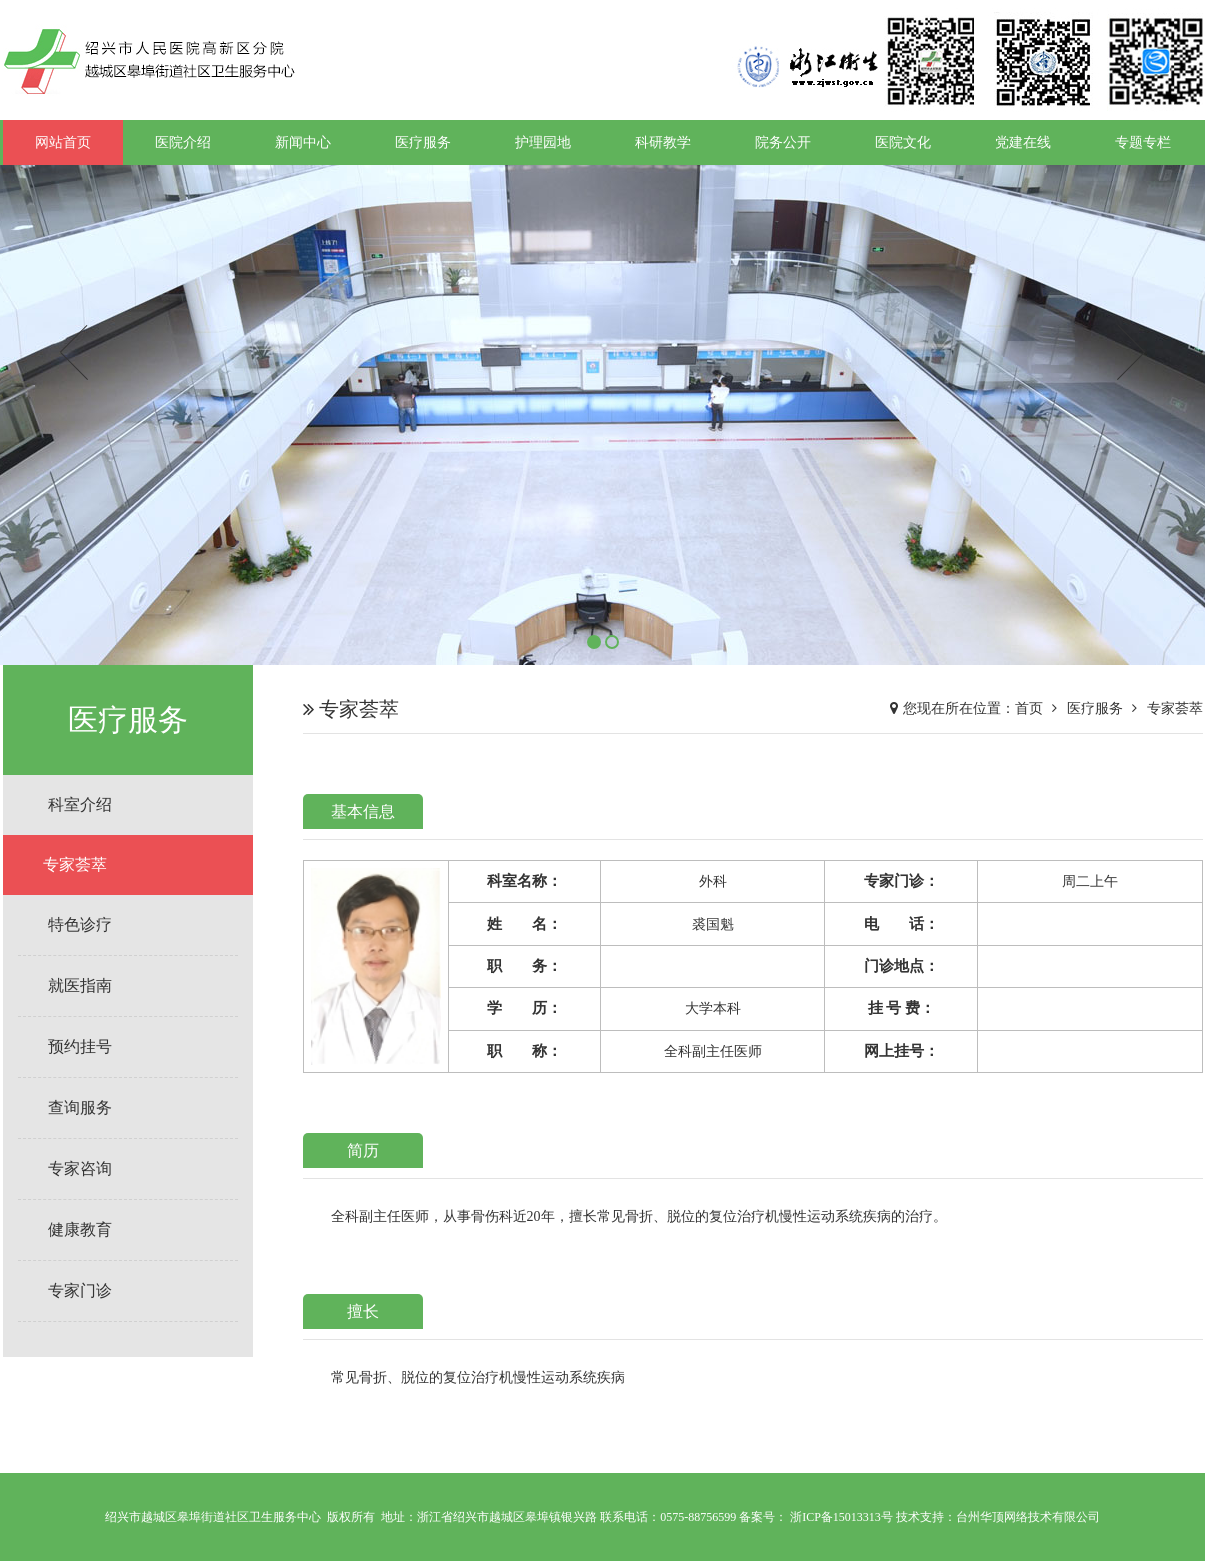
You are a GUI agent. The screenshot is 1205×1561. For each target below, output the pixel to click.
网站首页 (63, 142)
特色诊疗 (80, 924)
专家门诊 (80, 1290)
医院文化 (903, 142)
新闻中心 (303, 142)
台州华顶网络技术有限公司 (1028, 1517)
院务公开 (783, 142)
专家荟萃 (75, 864)
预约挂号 (80, 1046)
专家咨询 (80, 1168)
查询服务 (80, 1107)
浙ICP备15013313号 (841, 1517)
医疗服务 (423, 142)
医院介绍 (183, 142)
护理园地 (543, 142)
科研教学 (663, 142)
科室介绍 (80, 804)
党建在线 (1023, 142)
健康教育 (80, 1229)
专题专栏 (1143, 142)
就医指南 (80, 985)
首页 (1029, 708)
